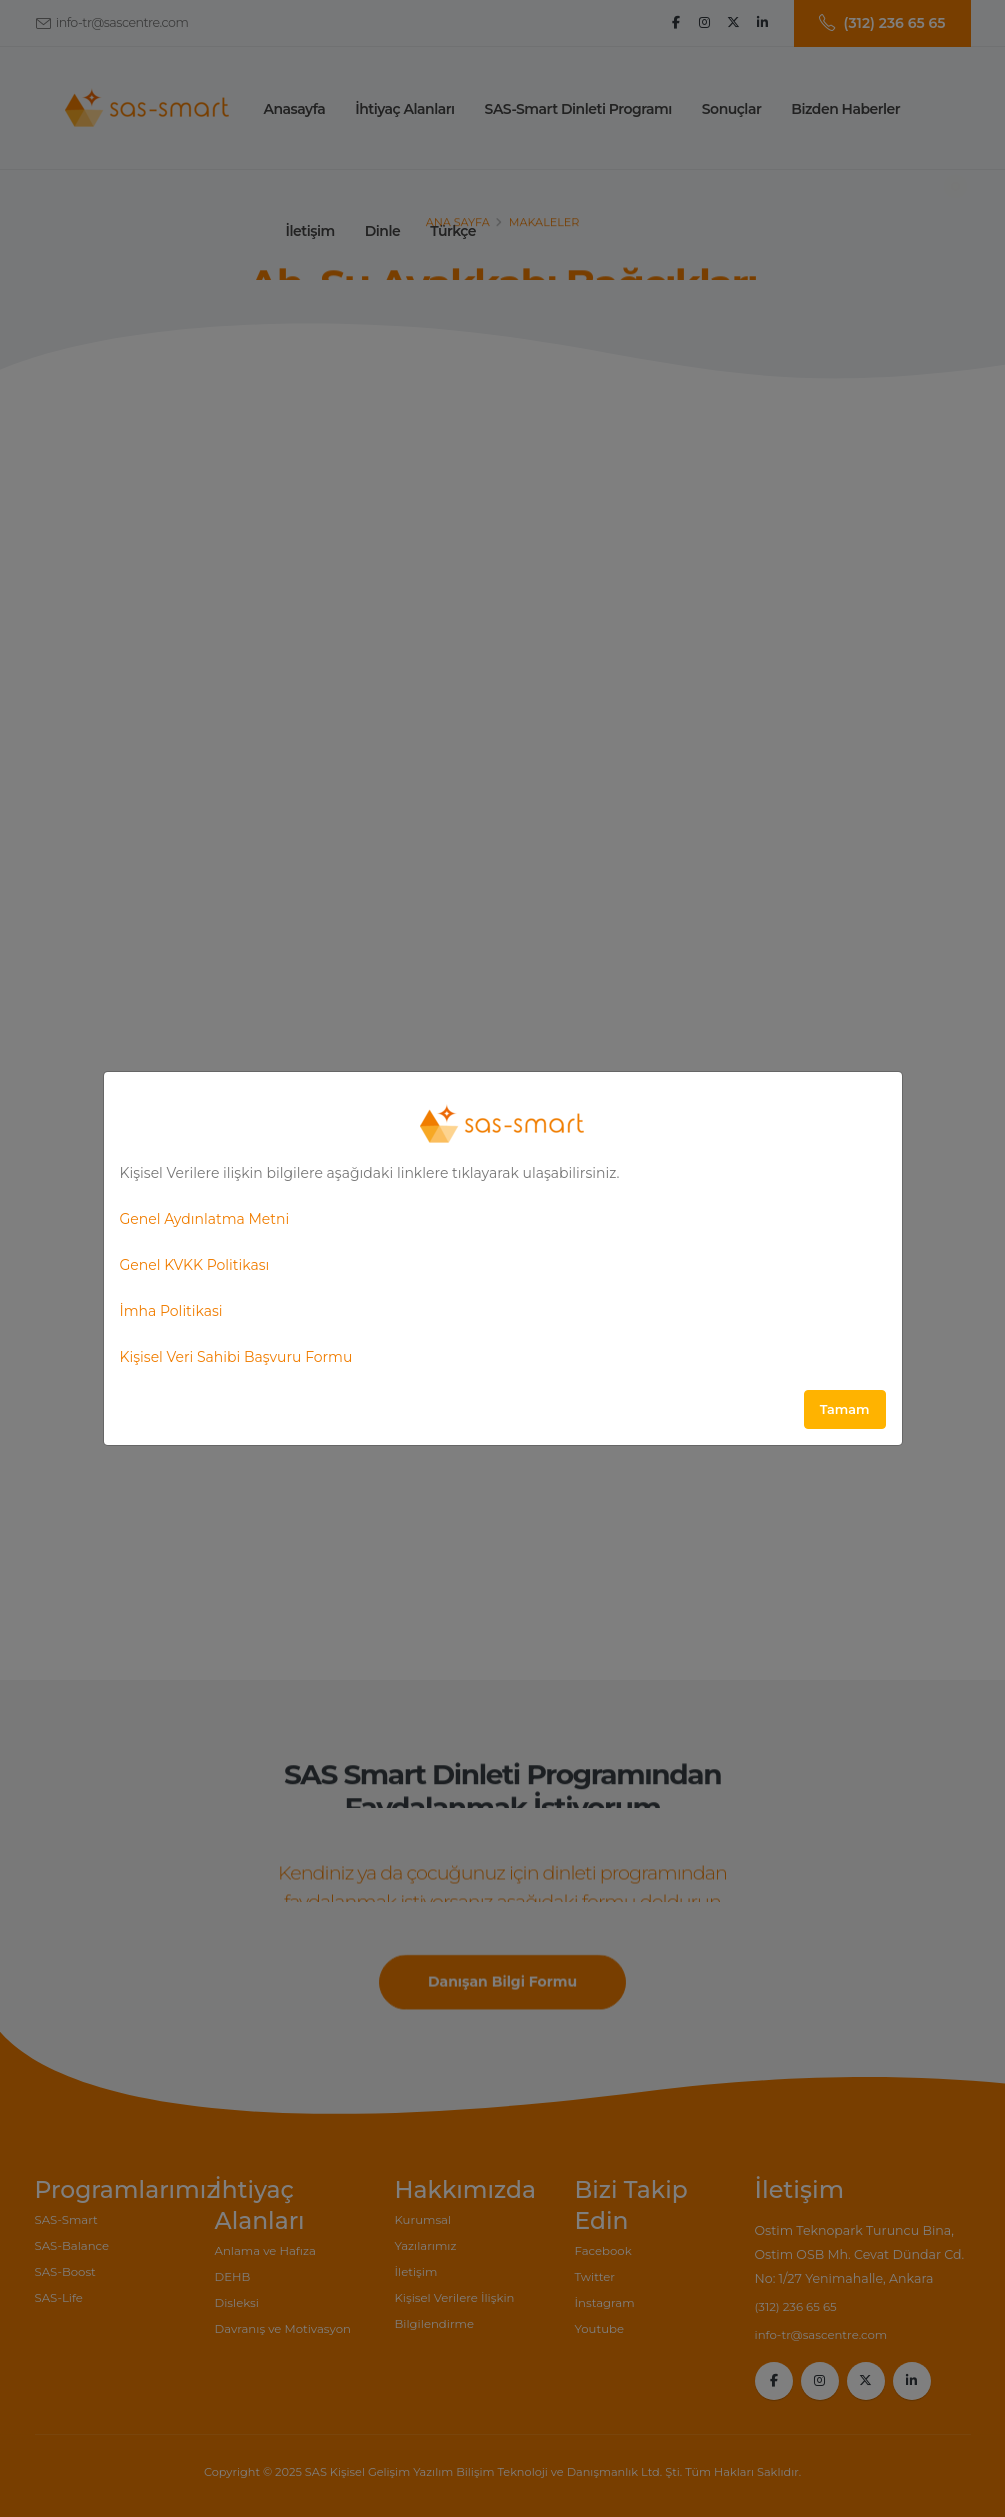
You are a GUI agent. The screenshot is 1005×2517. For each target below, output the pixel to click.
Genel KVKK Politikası (195, 1265)
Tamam (845, 1409)
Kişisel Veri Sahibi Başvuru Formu (236, 1357)
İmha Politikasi (171, 1311)
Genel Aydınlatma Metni (205, 1219)
